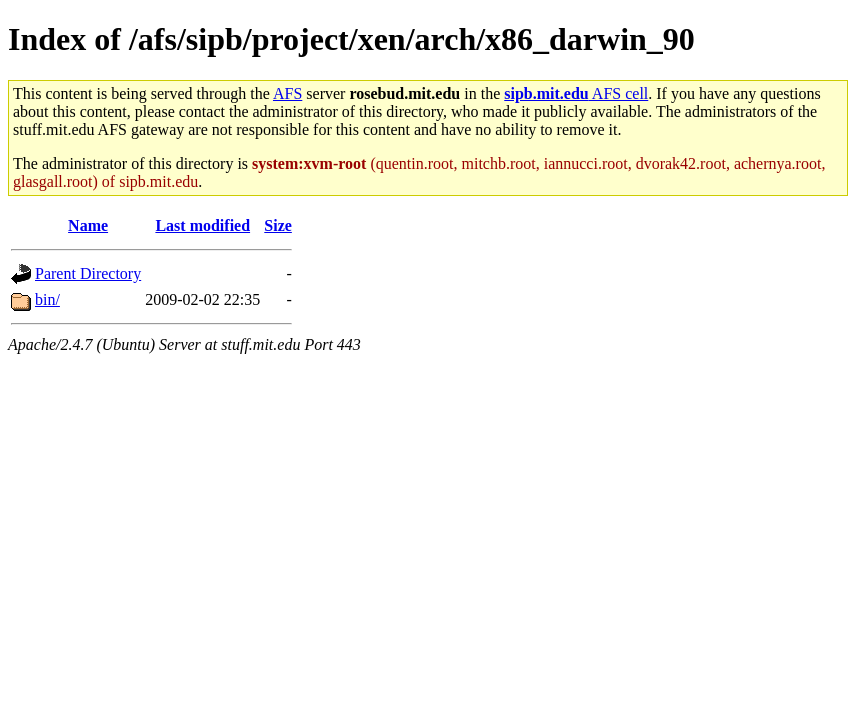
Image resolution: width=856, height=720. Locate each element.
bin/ (47, 299)
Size (278, 225)
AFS (287, 93)
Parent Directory (88, 273)
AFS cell (576, 93)
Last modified (202, 225)
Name (88, 225)
